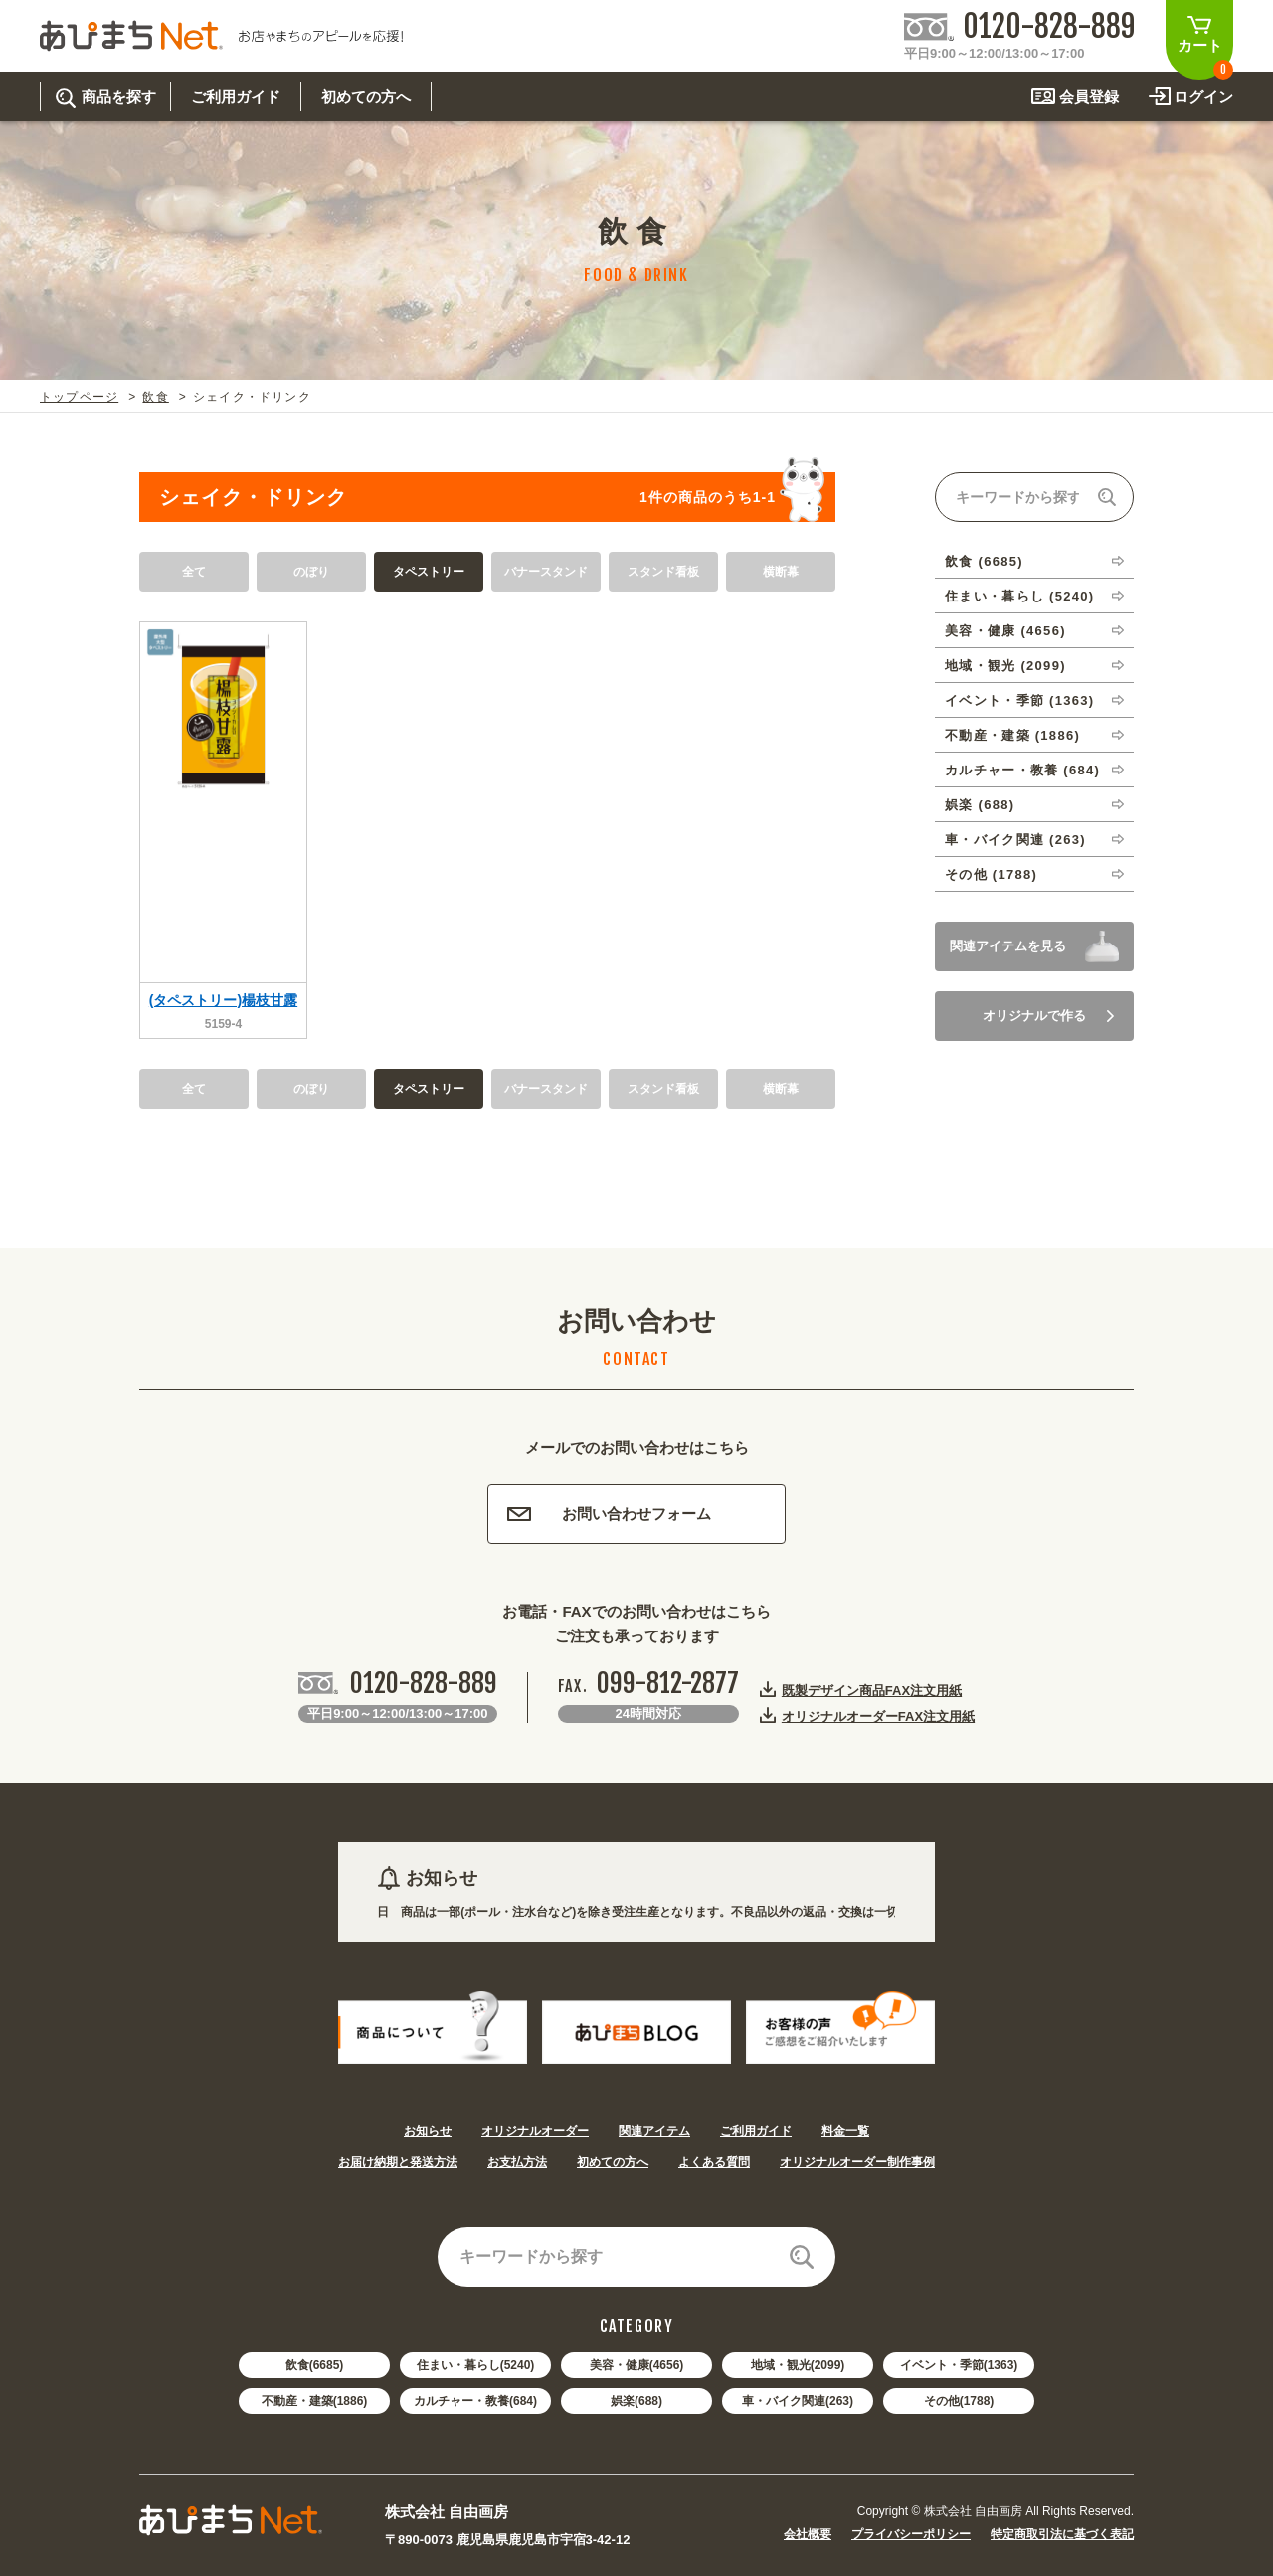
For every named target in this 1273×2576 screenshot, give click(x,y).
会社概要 (807, 2534)
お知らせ (428, 2131)
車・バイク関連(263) (797, 2401)
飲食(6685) (314, 2365)
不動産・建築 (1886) (1012, 735)
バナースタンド (546, 572)
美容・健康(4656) (637, 2365)
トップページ (79, 397)
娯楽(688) (636, 2401)
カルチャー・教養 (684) (1022, 770)
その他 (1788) (991, 874)
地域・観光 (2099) (1005, 665)
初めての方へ (612, 2162)
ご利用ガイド (756, 2131)
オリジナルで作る (1048, 1015)
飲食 (155, 397)
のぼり (311, 572)
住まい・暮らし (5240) (1019, 596)
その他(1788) (959, 2401)
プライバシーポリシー (911, 2534)
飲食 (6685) (984, 561)
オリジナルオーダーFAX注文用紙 (878, 1716)
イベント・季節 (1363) (1019, 700)
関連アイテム (654, 2131)
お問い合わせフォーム (609, 1513)
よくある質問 (714, 2162)
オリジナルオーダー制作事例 (857, 2162)
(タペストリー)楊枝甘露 (223, 1000)
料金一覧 (845, 2131)
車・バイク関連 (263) (1015, 839)
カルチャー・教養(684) (475, 2401)
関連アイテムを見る (1008, 946)
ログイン (1203, 96)
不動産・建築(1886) (315, 2401)
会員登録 (1089, 96)
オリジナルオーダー (535, 2131)
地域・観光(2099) (798, 2365)
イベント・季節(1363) (959, 2365)
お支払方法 (517, 2162)
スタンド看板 (663, 572)
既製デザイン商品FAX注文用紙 (872, 1690)
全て (194, 572)
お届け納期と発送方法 (397, 2162)
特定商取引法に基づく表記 (1062, 2534)
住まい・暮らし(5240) (476, 2365)
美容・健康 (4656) (1005, 630)
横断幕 (781, 572)
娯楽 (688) (979, 804)
